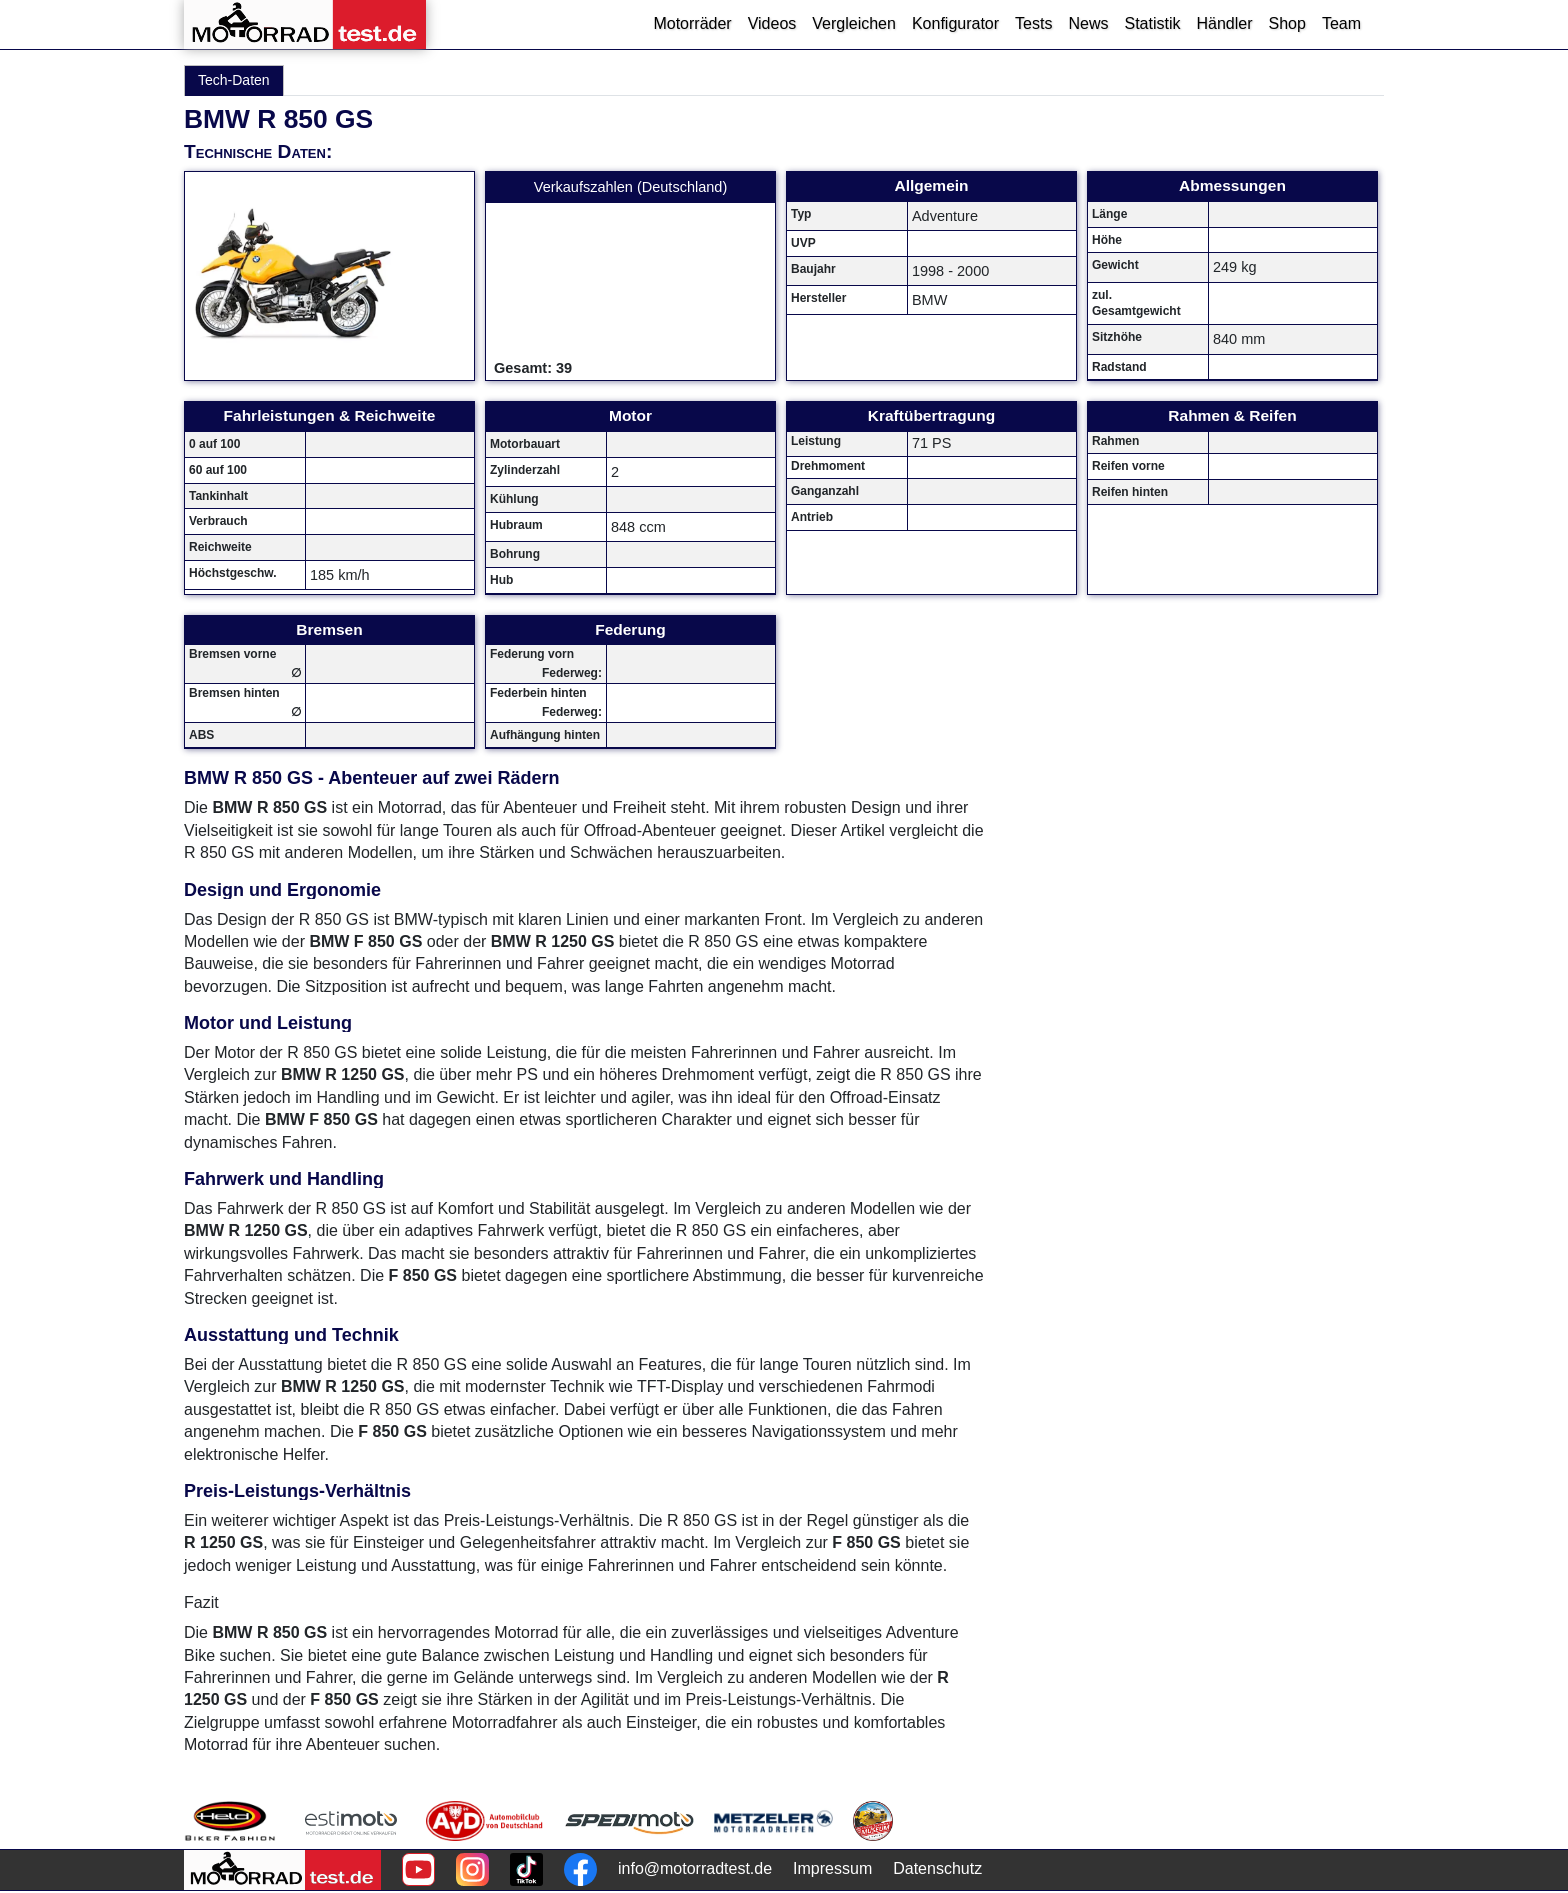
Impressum (832, 1868)
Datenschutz (937, 1868)
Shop (1287, 23)
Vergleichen (854, 23)
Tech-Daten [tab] (234, 80)
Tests (1033, 23)
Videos (772, 23)
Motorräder (692, 23)
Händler (1224, 23)
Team (1341, 23)
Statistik (1152, 23)
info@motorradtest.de (695, 1868)
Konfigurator (955, 23)
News (1088, 23)
